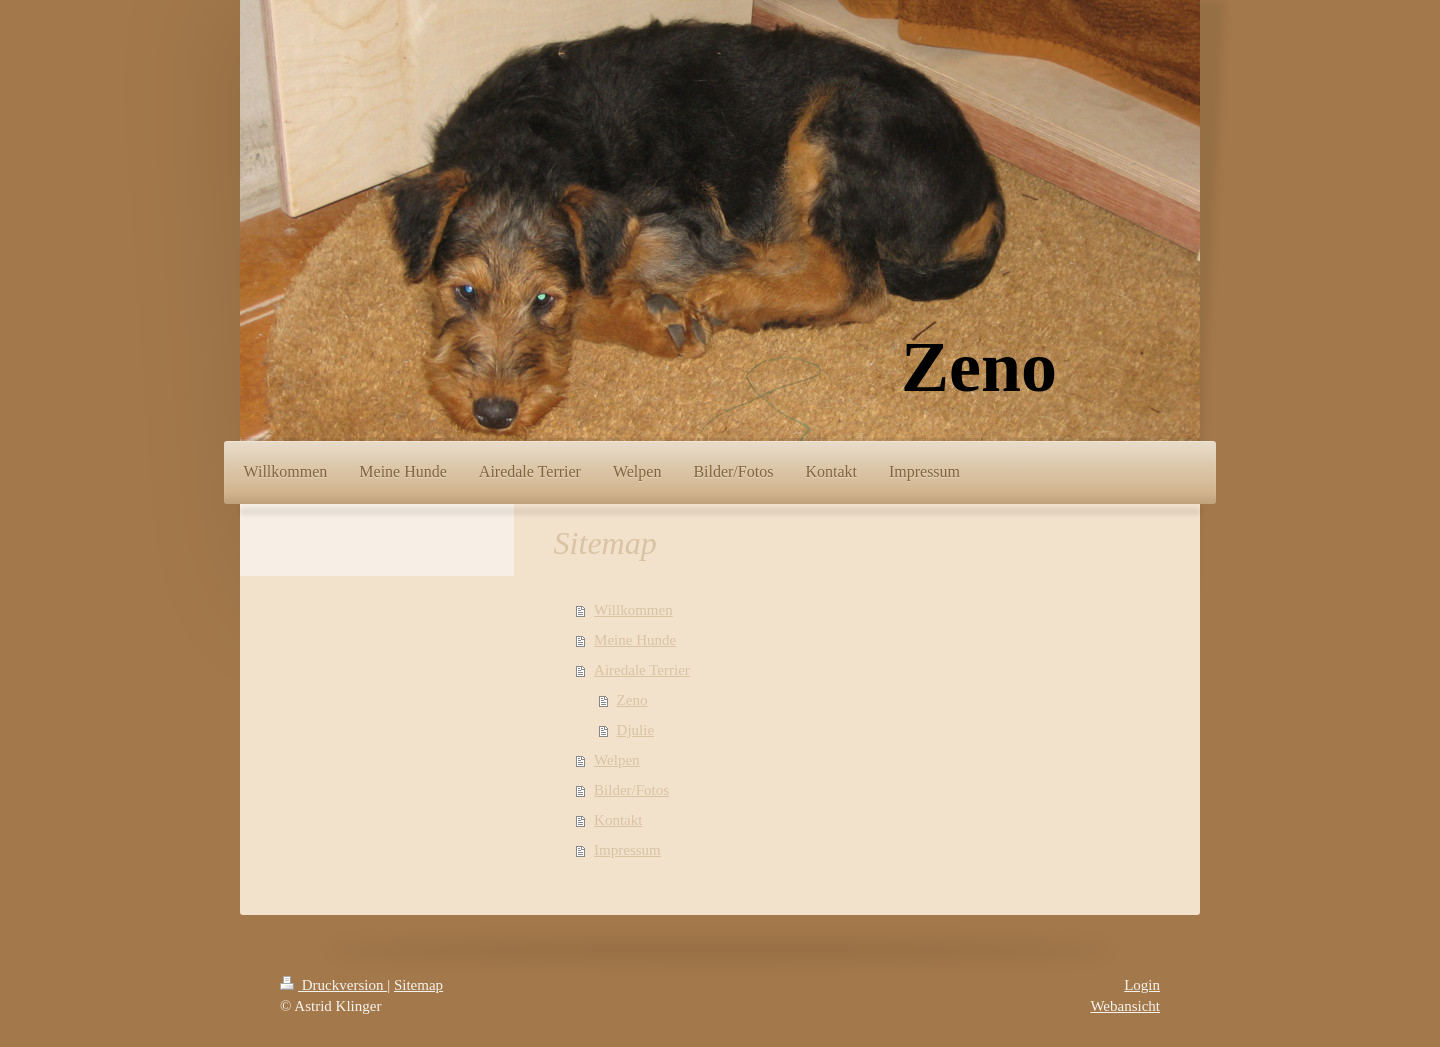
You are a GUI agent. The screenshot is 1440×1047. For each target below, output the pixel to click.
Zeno (632, 700)
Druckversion (333, 985)
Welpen (616, 760)
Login (1142, 985)
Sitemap (418, 985)
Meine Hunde (635, 640)
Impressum (627, 850)
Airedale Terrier (642, 670)
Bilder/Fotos (631, 790)
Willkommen (633, 610)
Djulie (636, 730)
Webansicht (1125, 1006)
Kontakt (618, 820)
